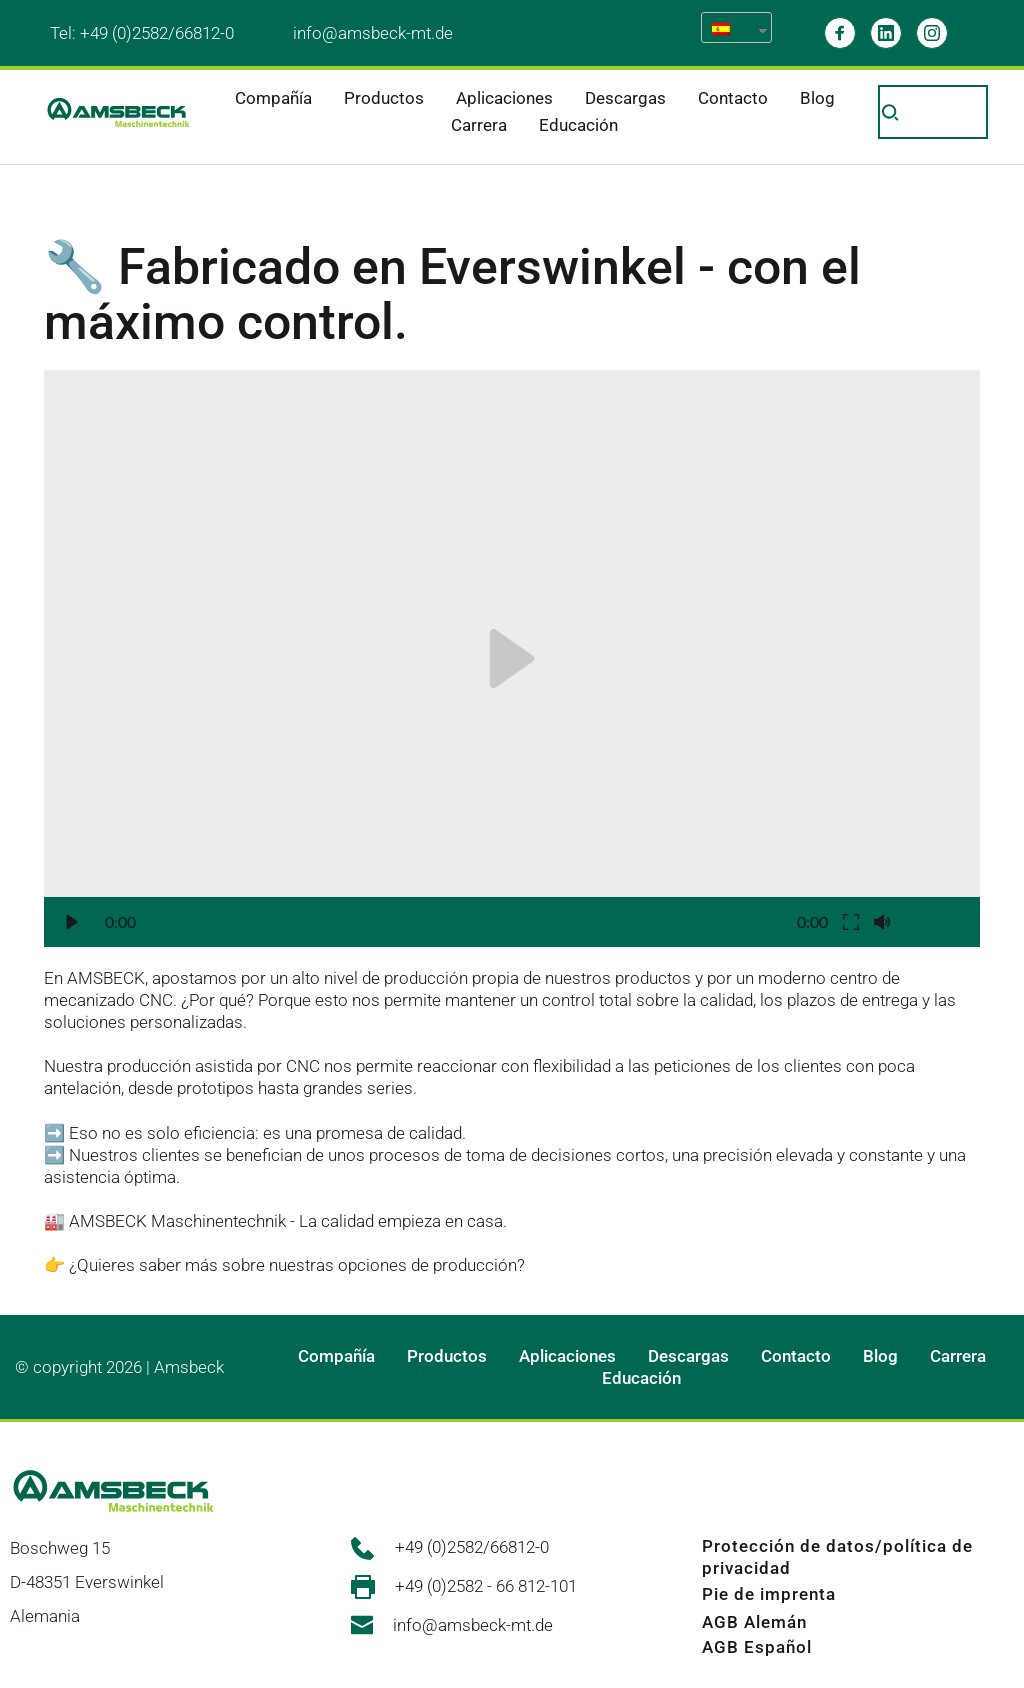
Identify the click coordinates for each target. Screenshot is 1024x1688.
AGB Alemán (754, 1622)
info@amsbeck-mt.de (373, 33)
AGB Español (757, 1647)
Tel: (65, 33)
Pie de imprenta (769, 1594)
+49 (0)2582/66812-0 (157, 33)
